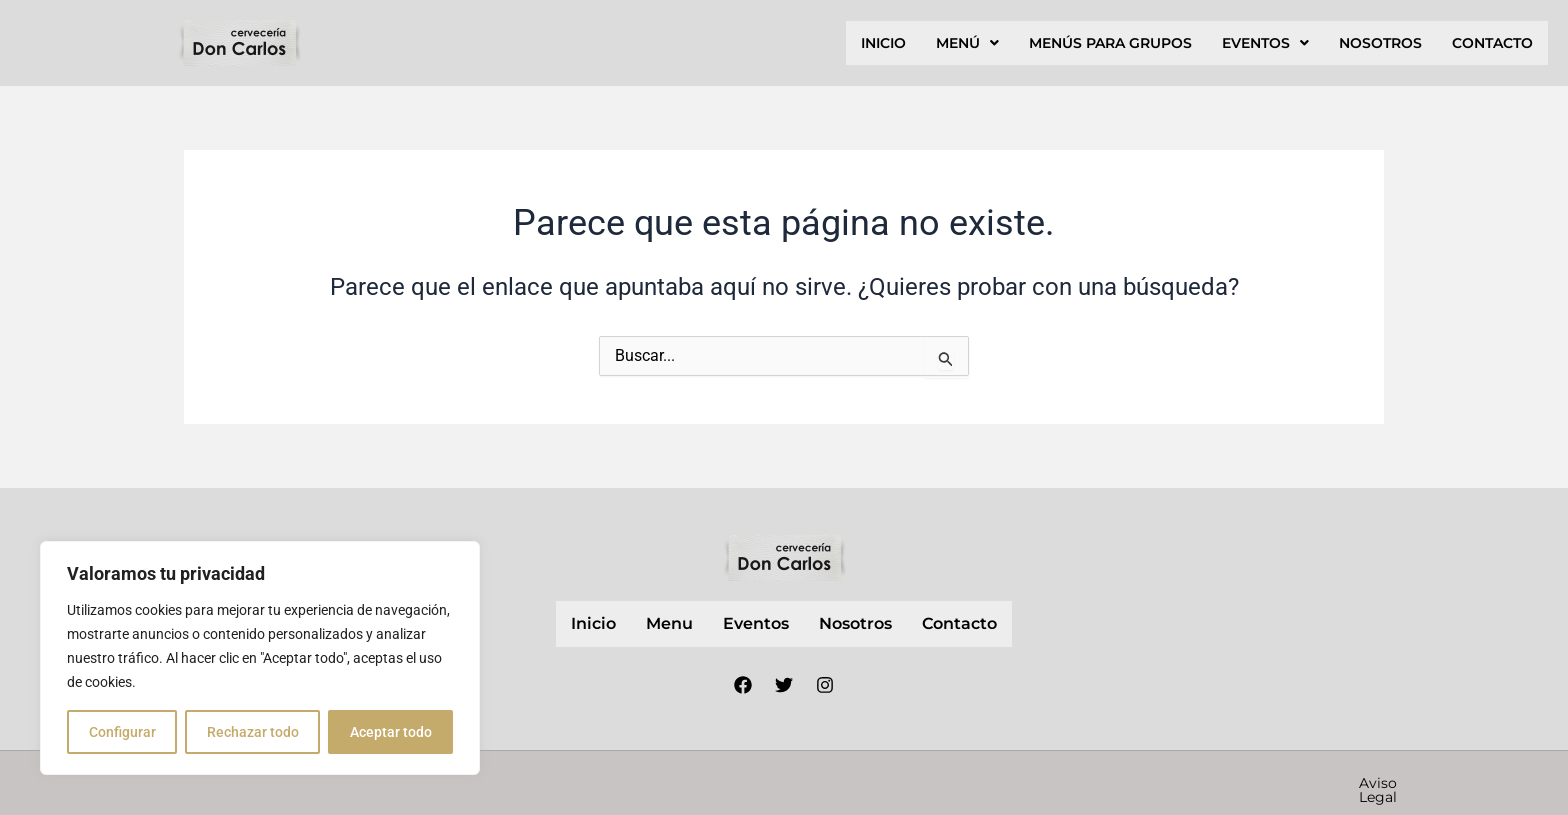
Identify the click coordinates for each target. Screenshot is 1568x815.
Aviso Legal (938, 783)
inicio (883, 43)
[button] (967, 43)
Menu (669, 623)
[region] (260, 658)
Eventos (1265, 43)
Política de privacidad (1085, 783)
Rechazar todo (253, 732)
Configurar (122, 732)
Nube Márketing (697, 782)
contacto (1492, 43)
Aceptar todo (391, 732)
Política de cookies (1261, 783)
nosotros (1380, 43)
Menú (967, 43)
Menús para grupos (1110, 43)
